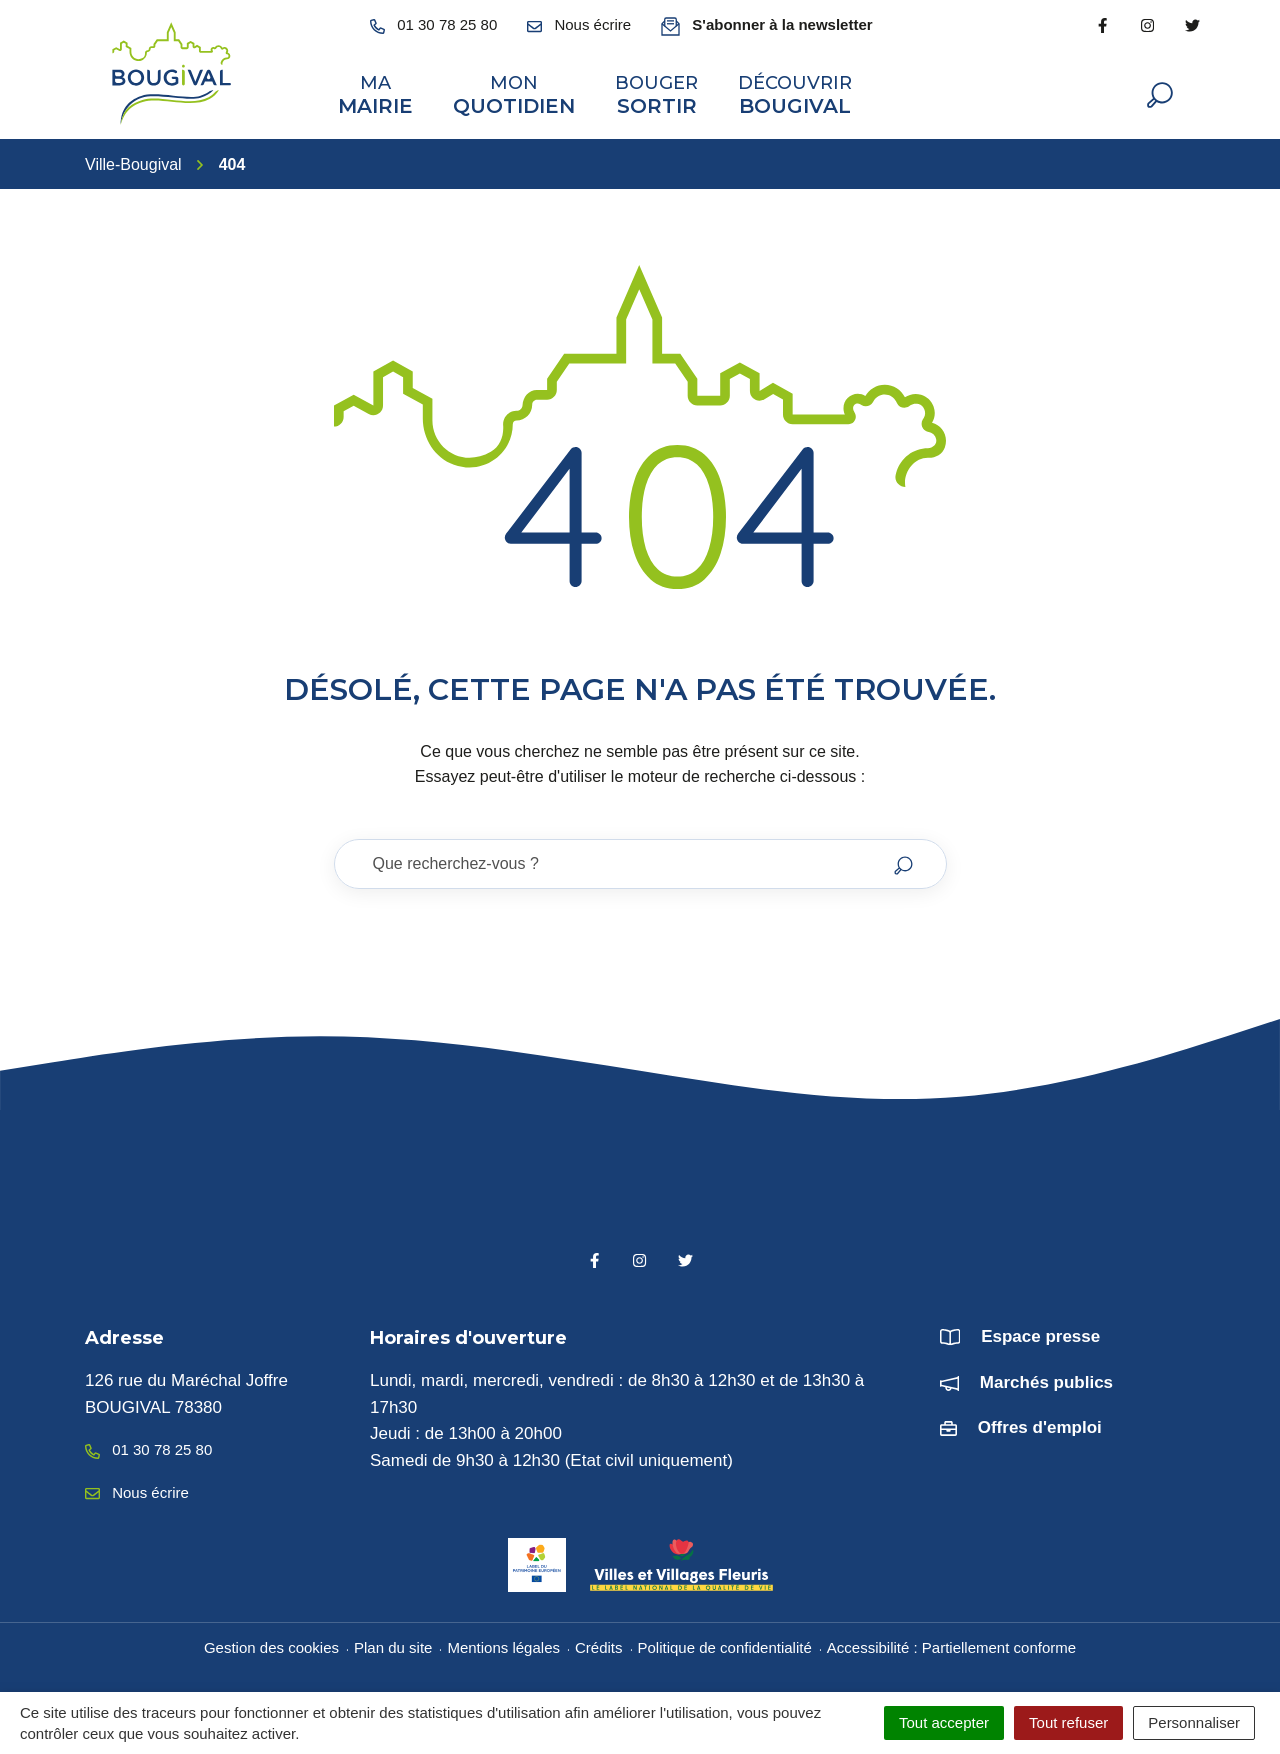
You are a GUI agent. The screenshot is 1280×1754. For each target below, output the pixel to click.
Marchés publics (1046, 1381)
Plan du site (393, 1647)
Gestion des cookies (271, 1647)
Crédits (599, 1647)
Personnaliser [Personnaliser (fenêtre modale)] (1194, 1722)
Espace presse (1040, 1336)
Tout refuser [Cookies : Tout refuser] (1068, 1722)
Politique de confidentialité (725, 1647)
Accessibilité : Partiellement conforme (951, 1647)
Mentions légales (503, 1647)
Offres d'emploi (1040, 1427)
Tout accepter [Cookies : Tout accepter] (944, 1722)
